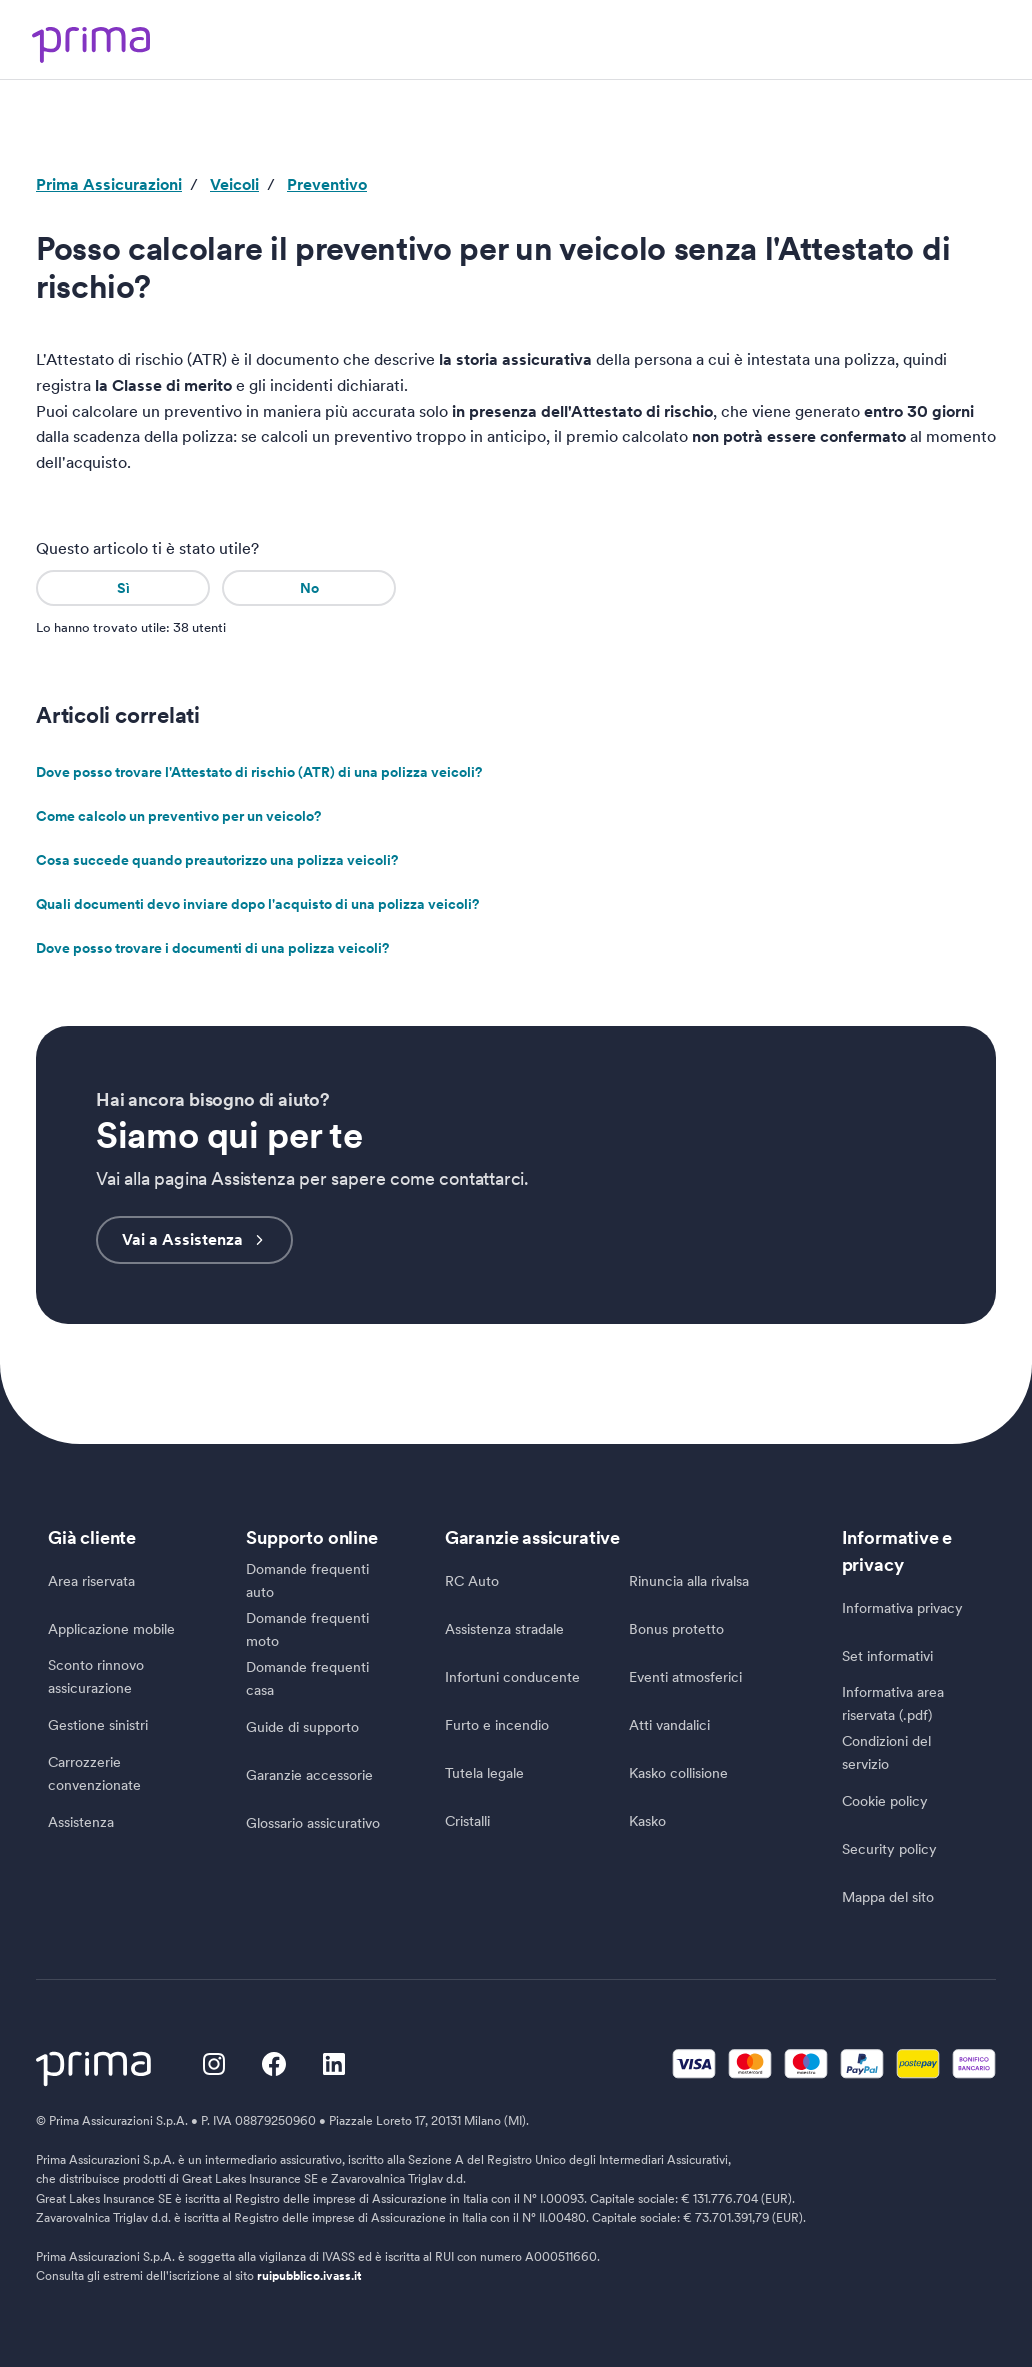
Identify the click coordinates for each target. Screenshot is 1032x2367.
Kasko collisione (678, 1773)
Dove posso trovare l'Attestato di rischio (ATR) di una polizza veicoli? (259, 771)
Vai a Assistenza (194, 1239)
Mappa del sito (888, 1897)
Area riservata (91, 1581)
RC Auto (472, 1581)
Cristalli (467, 1821)
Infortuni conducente (512, 1677)
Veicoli (234, 184)
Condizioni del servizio (886, 1752)
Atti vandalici (669, 1725)
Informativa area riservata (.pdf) (893, 1704)
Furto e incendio (497, 1725)
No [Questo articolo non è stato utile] (309, 588)
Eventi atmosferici (685, 1677)
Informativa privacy (902, 1608)
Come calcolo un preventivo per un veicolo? (178, 815)
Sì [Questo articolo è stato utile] (123, 588)
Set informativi (887, 1656)
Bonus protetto (676, 1629)
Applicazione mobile (111, 1629)
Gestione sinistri (98, 1725)
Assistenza (81, 1822)
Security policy (889, 1849)
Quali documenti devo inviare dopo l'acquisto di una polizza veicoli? (257, 903)
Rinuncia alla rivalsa (689, 1581)
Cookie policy (885, 1801)
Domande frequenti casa (307, 1678)
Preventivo (327, 184)
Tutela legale (484, 1773)
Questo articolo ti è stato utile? (147, 548)
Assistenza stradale (504, 1629)
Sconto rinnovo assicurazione (96, 1677)
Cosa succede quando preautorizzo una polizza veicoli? (217, 859)
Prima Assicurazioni (109, 184)
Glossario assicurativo (313, 1822)
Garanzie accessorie (309, 1774)
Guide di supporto (302, 1726)
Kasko (647, 1821)
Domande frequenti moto (307, 1629)
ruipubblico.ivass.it (309, 2276)
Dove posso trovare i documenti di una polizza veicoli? (212, 947)
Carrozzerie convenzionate (94, 1773)
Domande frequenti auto (307, 1581)
